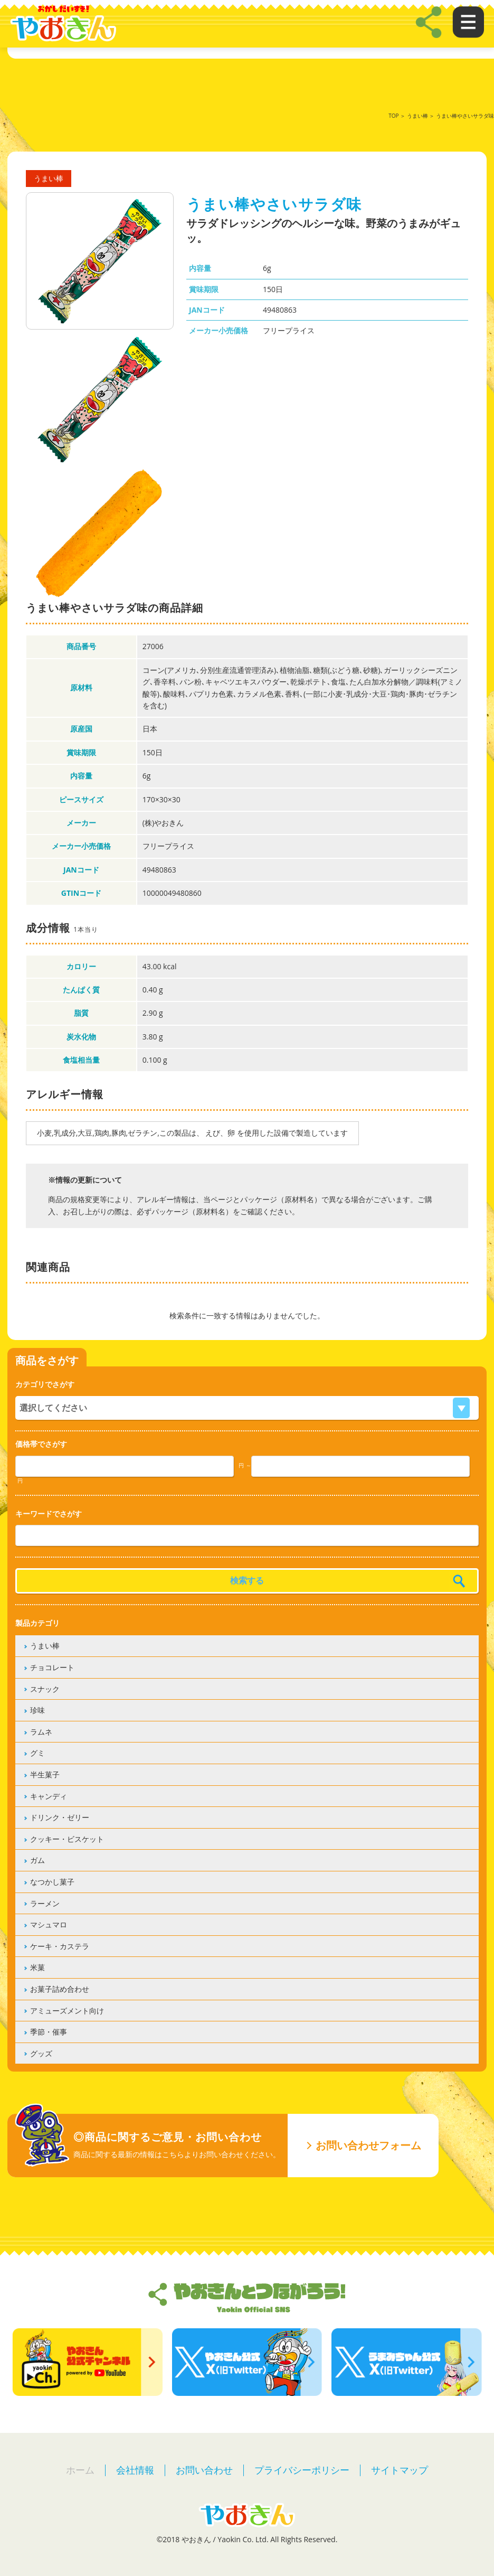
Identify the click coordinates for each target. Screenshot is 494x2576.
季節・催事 (48, 2032)
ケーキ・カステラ (59, 1946)
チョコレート (52, 1667)
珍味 (37, 1710)
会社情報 (135, 2469)
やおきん (63, 23)
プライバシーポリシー (301, 2469)
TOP (393, 115)
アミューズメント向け (67, 2011)
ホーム (80, 2469)
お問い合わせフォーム (368, 2145)
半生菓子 (45, 1774)
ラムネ (41, 1732)
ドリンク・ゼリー (59, 1817)
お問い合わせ (204, 2469)
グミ (37, 1753)
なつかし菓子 (52, 1882)
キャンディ (48, 1796)
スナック (45, 1689)
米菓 (37, 1967)
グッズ (41, 2053)
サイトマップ (399, 2469)
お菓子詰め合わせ (59, 1989)
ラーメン (45, 1903)
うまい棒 (417, 115)
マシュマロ (48, 1924)
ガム (37, 1860)
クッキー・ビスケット (67, 1839)
